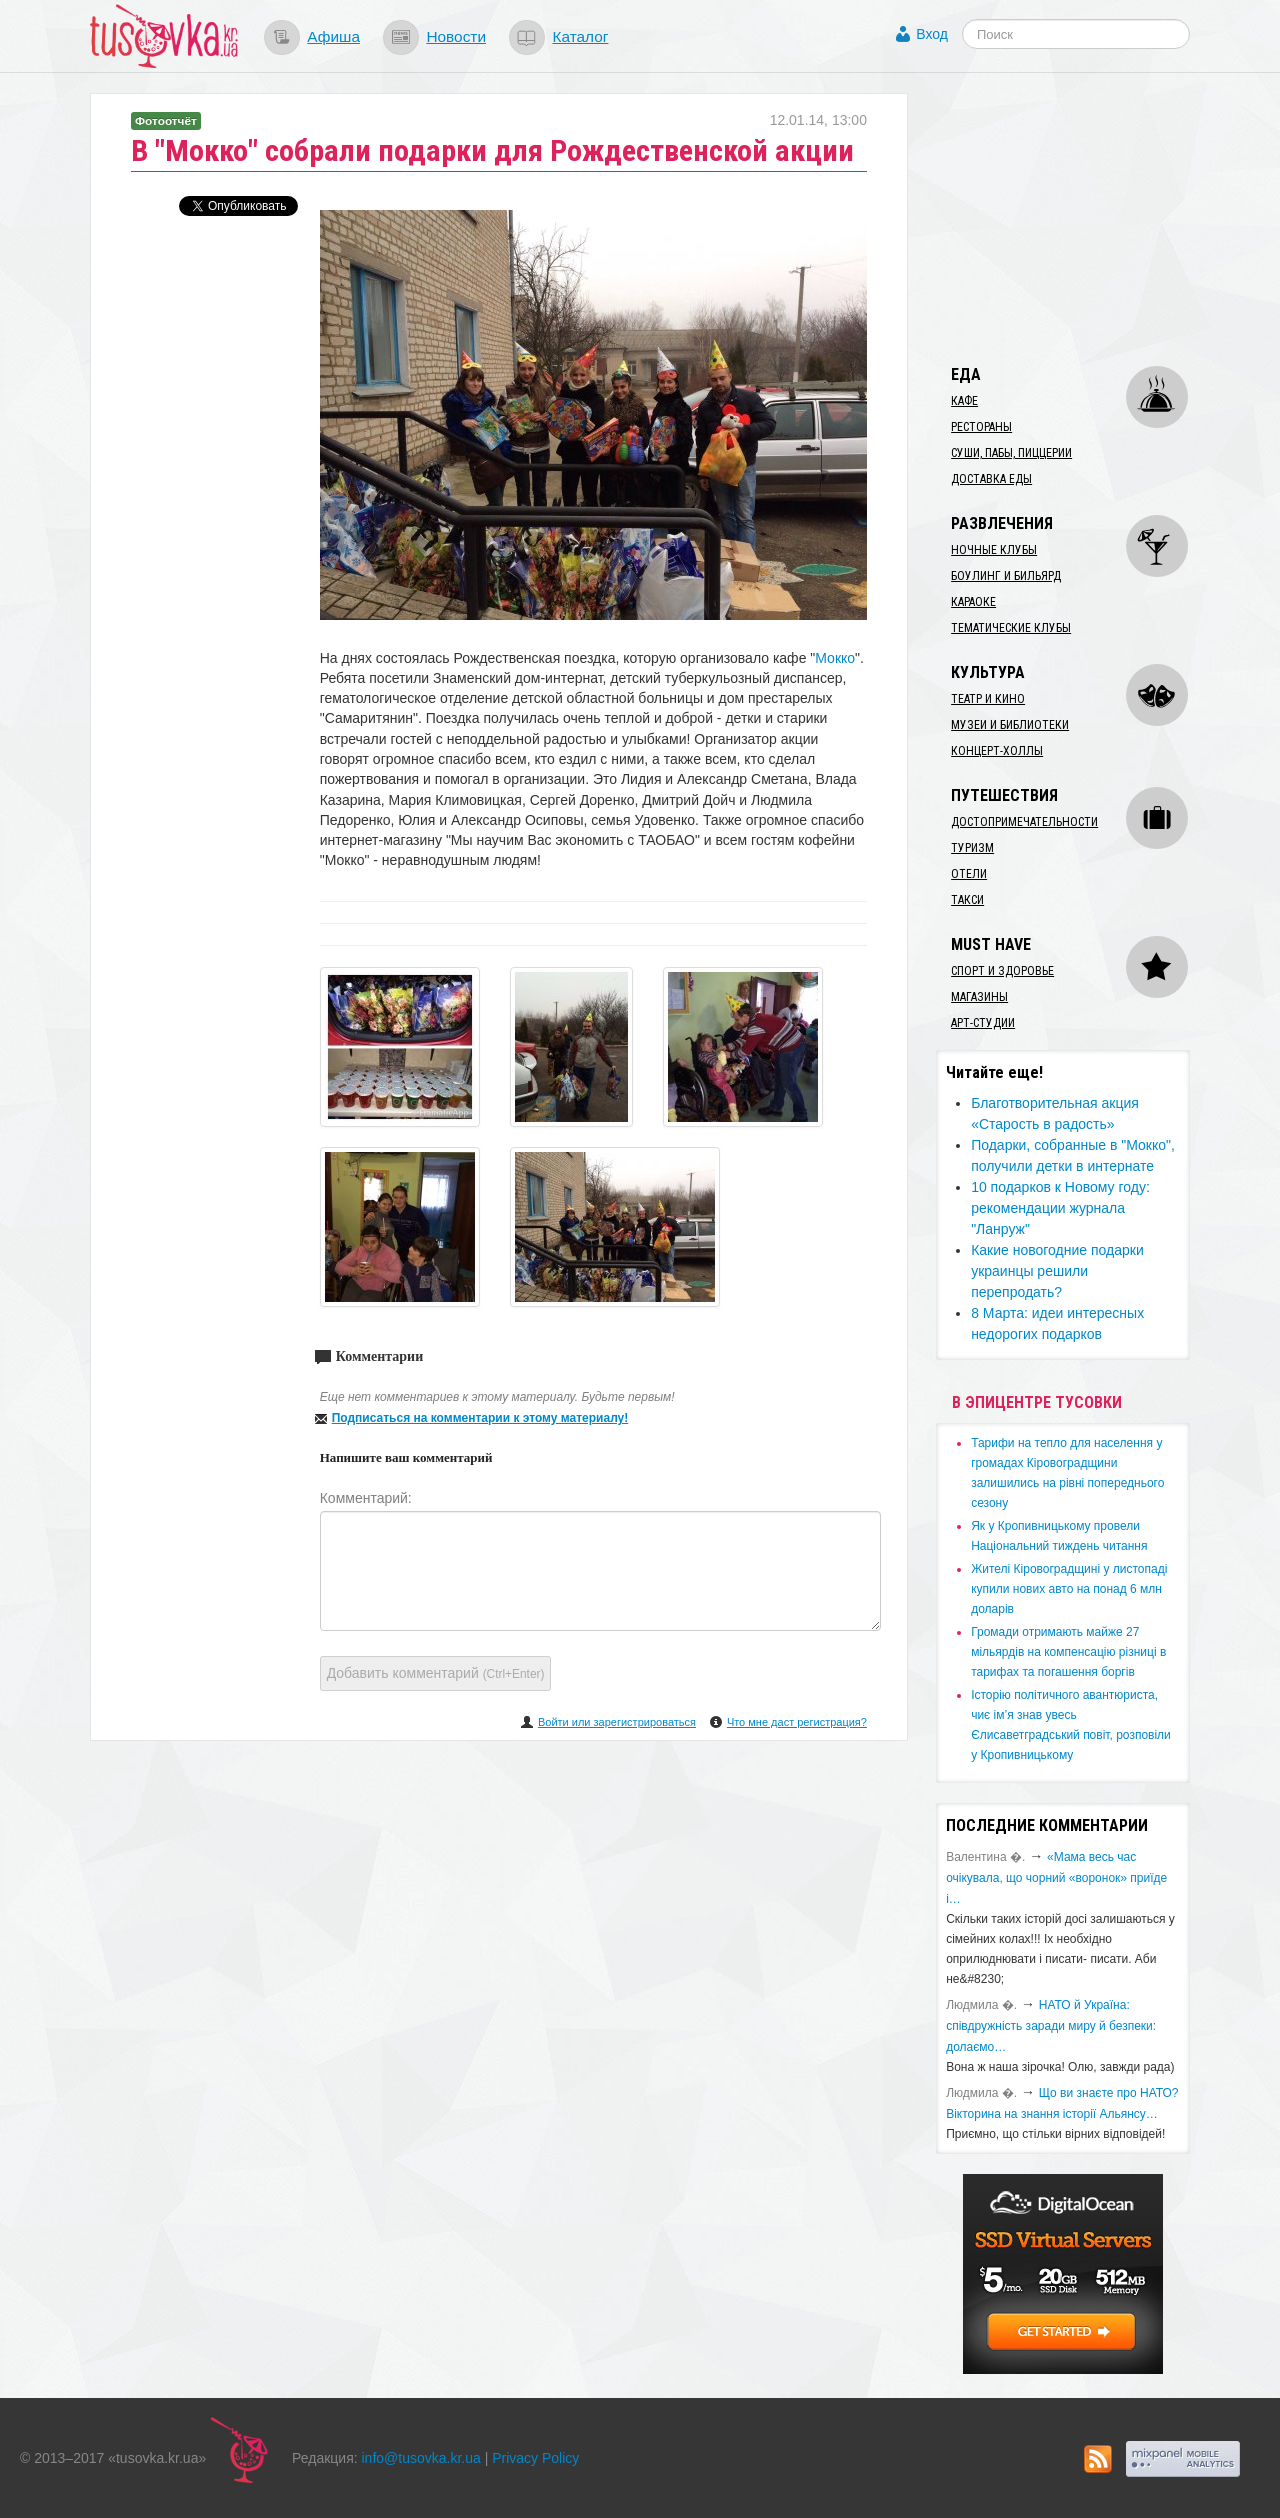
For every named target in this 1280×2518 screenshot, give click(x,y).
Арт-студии (983, 1023)
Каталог (580, 36)
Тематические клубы (1011, 628)
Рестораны (981, 427)
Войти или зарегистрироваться (617, 1722)
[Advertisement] (1086, 218)
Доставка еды (991, 479)
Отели (969, 874)
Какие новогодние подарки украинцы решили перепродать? (1057, 1271)
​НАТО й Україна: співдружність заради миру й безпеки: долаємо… (1051, 2026)
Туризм (972, 848)
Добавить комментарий (436, 1673)
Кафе (964, 401)
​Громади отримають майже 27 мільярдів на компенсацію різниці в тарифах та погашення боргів (1068, 1652)
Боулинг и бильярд (1006, 576)
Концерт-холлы (997, 751)
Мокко (835, 658)
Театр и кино (988, 699)
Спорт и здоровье (1002, 971)
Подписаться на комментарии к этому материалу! (480, 1418)
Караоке (973, 602)
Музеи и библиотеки (1010, 725)
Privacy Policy (535, 2458)
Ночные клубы (994, 550)
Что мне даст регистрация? (797, 1722)
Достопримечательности (1024, 822)
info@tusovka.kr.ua (421, 2458)
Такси (967, 900)
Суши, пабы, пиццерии (1011, 453)
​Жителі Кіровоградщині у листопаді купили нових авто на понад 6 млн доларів (1069, 1589)
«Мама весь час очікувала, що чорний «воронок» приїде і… (1056, 1878)
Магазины (979, 997)
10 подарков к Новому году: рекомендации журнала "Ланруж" (1060, 1208)
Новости (456, 36)
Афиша (333, 36)
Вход (932, 34)
